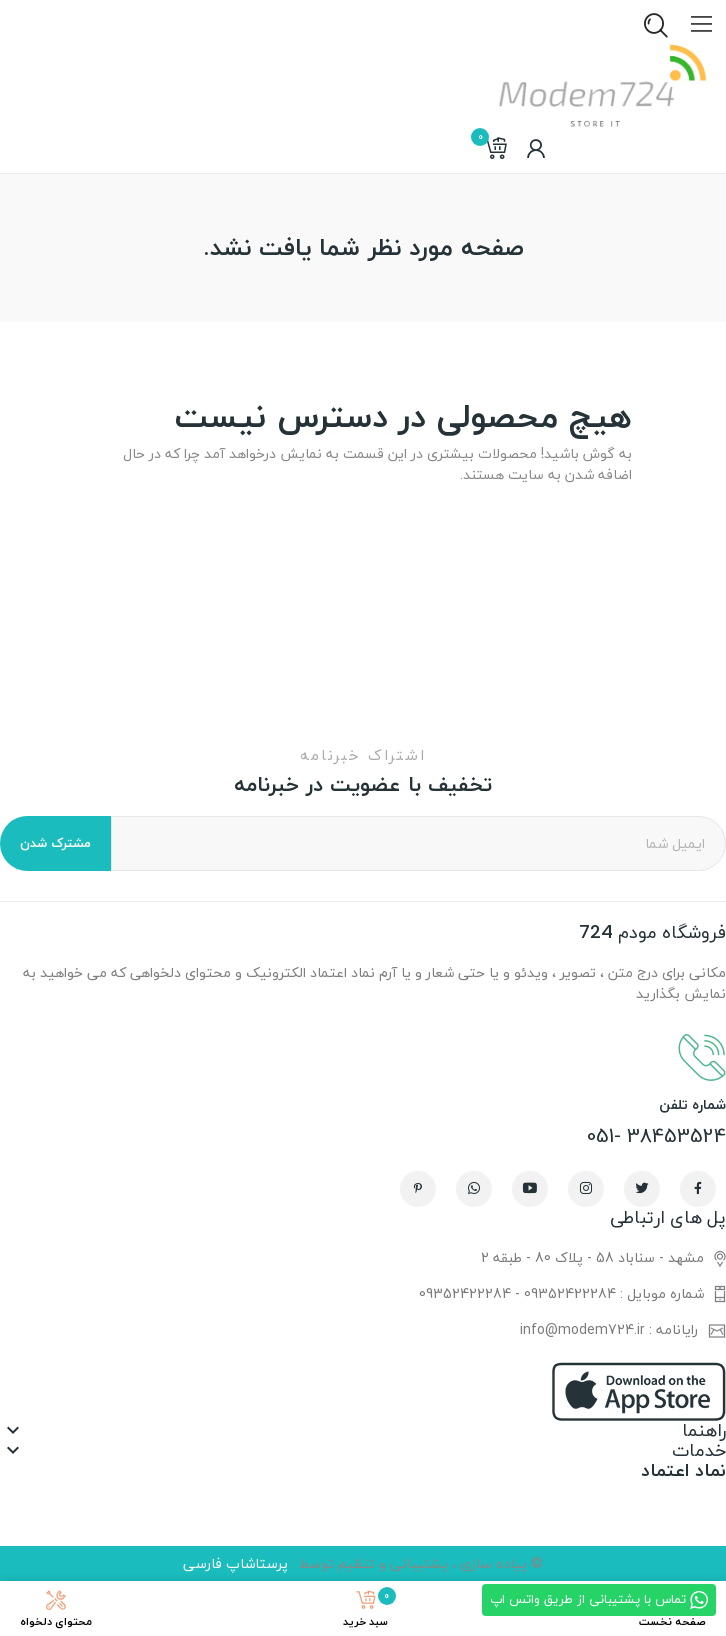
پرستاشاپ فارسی (235, 1563)
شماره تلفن (692, 1104)
